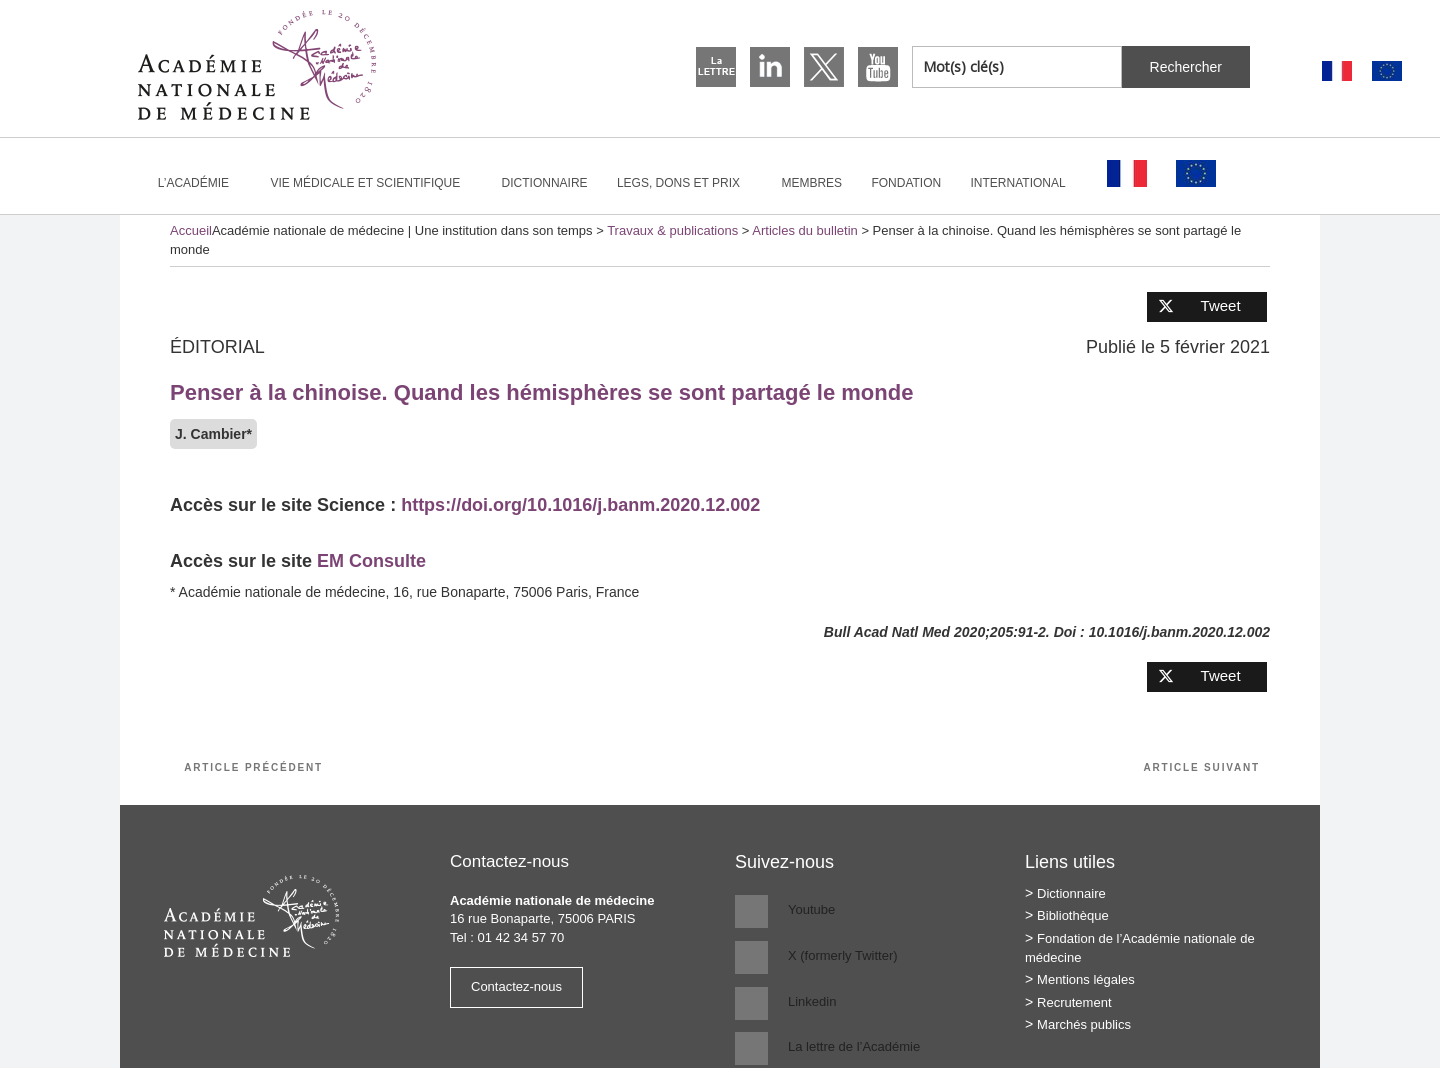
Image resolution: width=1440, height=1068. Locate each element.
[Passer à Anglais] (1387, 71)
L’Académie (202, 183)
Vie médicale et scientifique (373, 183)
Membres (811, 183)
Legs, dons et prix (687, 183)
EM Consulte (371, 561)
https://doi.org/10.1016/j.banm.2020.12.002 (580, 505)
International (1027, 183)
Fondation (906, 183)
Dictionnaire (545, 183)
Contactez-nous (516, 986)
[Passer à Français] (1337, 71)
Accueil (191, 230)
